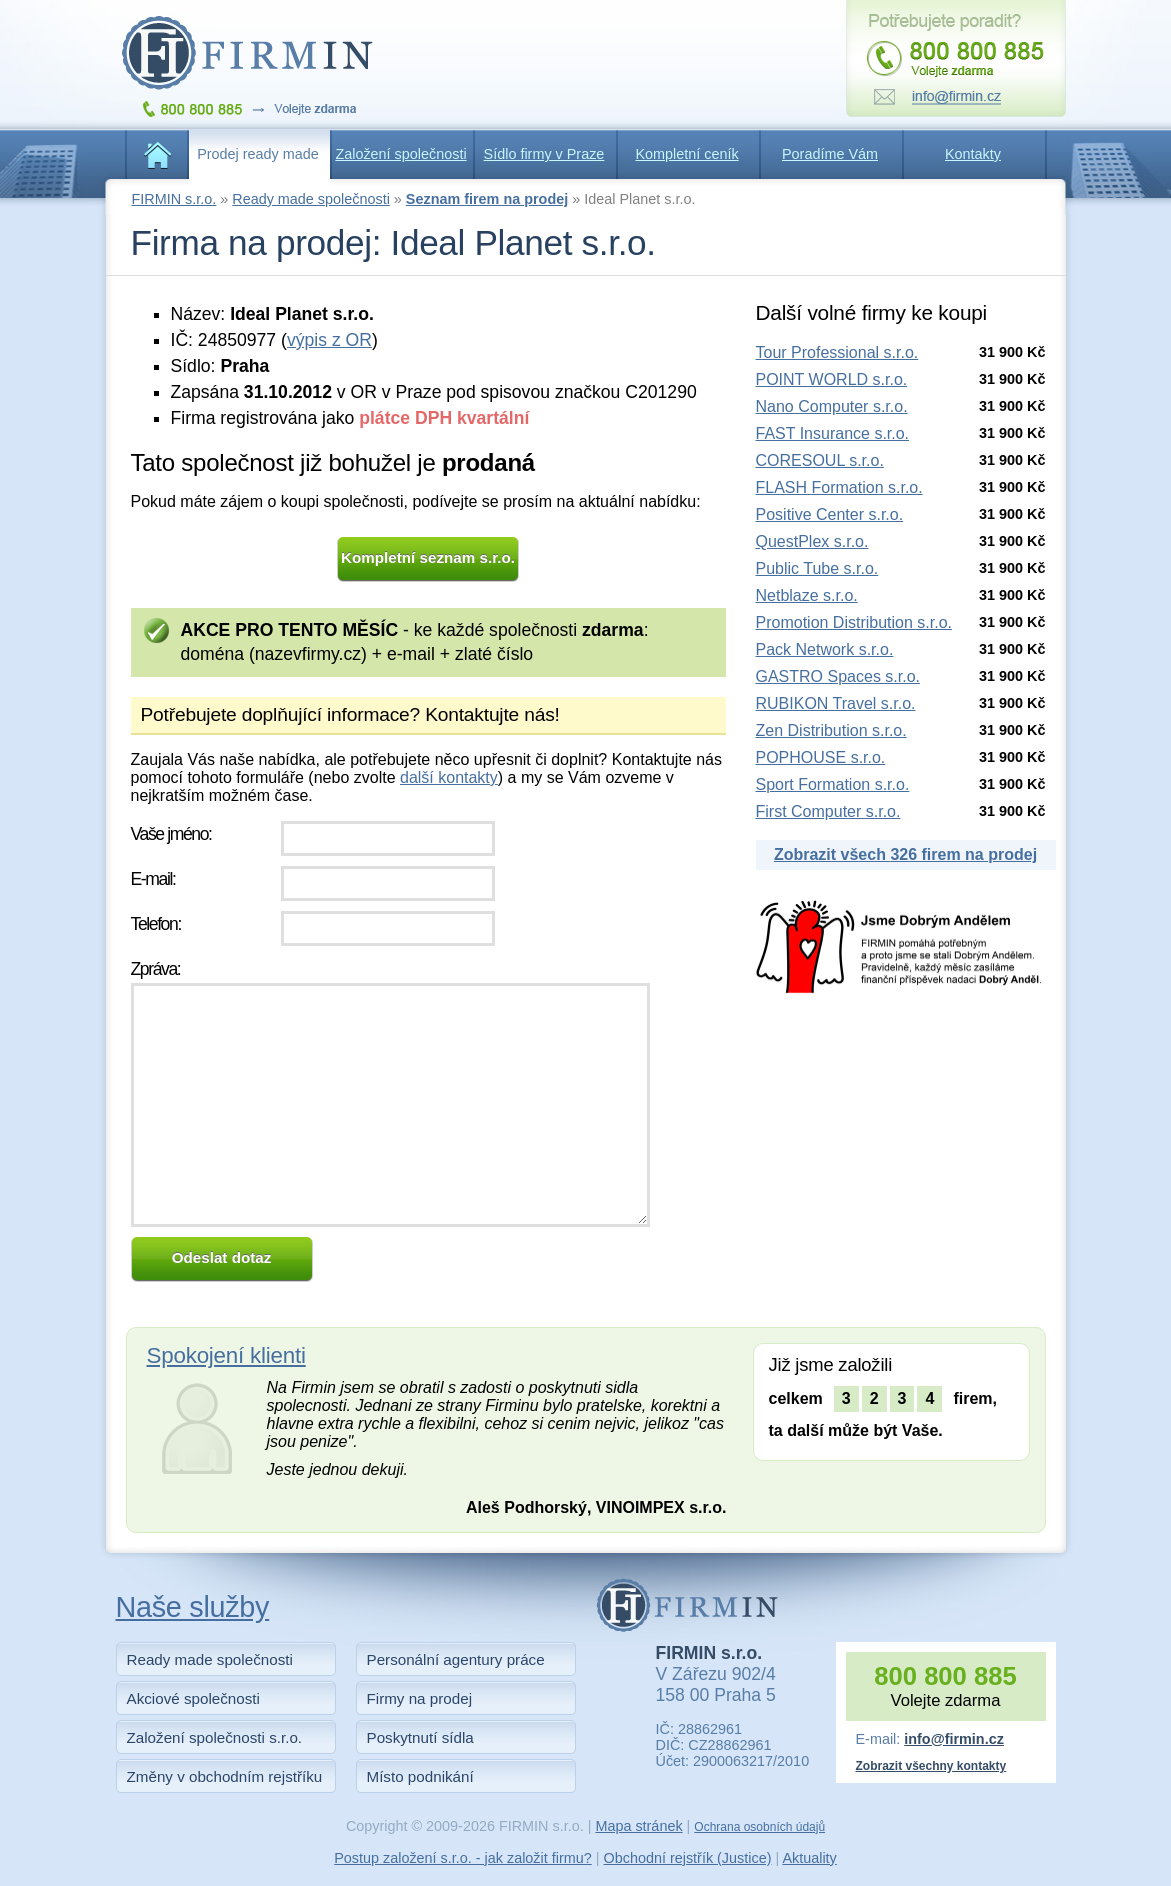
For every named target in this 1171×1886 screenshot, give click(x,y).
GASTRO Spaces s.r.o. (838, 676)
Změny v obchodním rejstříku (225, 1776)
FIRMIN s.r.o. (174, 199)
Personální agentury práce (456, 1659)
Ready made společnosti (311, 199)
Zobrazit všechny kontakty (931, 1766)
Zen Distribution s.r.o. (831, 730)
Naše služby (193, 1607)
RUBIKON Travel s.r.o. (836, 703)
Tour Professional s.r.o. (837, 352)
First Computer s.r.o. (828, 811)
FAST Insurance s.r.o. (833, 433)
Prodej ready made (258, 154)
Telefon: (156, 924)
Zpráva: (156, 969)
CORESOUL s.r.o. (820, 460)
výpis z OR (329, 340)
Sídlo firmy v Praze (544, 154)
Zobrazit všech (905, 854)
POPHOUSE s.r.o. (821, 757)
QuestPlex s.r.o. (812, 541)
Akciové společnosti (193, 1698)
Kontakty (973, 154)
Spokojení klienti (226, 1355)
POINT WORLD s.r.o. (832, 379)
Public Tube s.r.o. (817, 568)
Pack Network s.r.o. (825, 649)
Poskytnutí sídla (420, 1737)
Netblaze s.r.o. (807, 595)
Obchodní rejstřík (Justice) (688, 1858)
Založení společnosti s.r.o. (215, 1737)
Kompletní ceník (686, 154)
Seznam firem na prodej (487, 199)
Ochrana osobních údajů (759, 1827)
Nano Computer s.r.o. (832, 406)
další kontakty (449, 777)
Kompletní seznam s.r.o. (428, 557)
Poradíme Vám (830, 154)
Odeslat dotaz (222, 1257)
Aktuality (809, 1858)
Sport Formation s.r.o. (833, 784)
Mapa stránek (638, 1826)
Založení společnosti (400, 154)
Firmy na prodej (420, 1698)
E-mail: (153, 879)
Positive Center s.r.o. (830, 514)
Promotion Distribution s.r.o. (854, 622)
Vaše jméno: (171, 834)
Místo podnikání (420, 1776)
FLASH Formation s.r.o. (839, 487)
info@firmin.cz (954, 1739)
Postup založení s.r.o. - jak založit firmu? (463, 1858)
